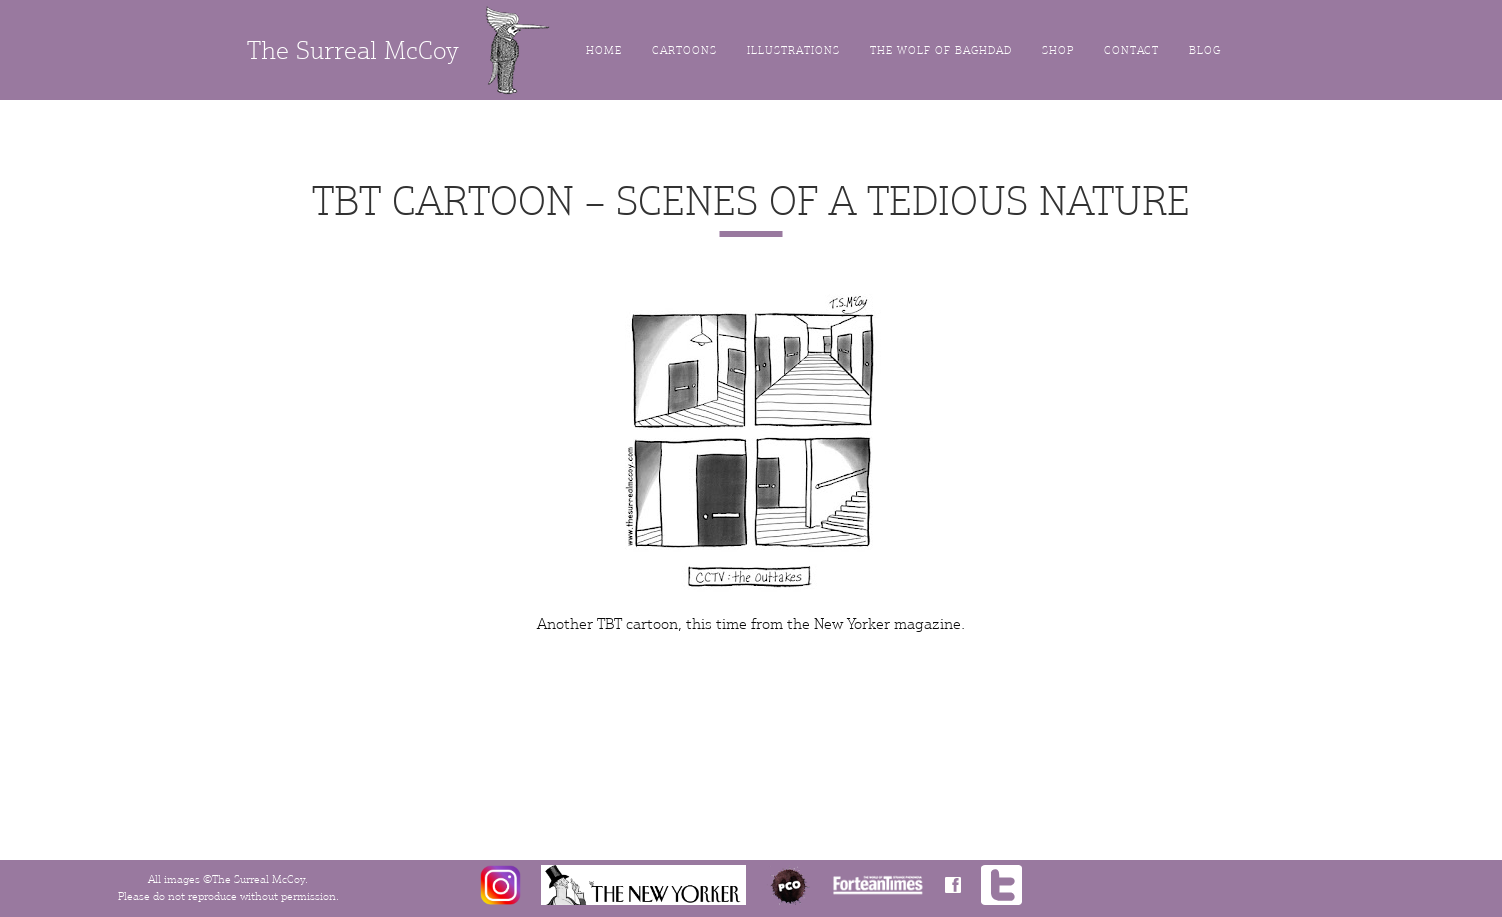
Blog (1205, 50)
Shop (1058, 50)
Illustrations (793, 50)
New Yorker (852, 624)
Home (604, 50)
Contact (1131, 50)
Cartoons (684, 50)
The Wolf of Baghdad (941, 50)
